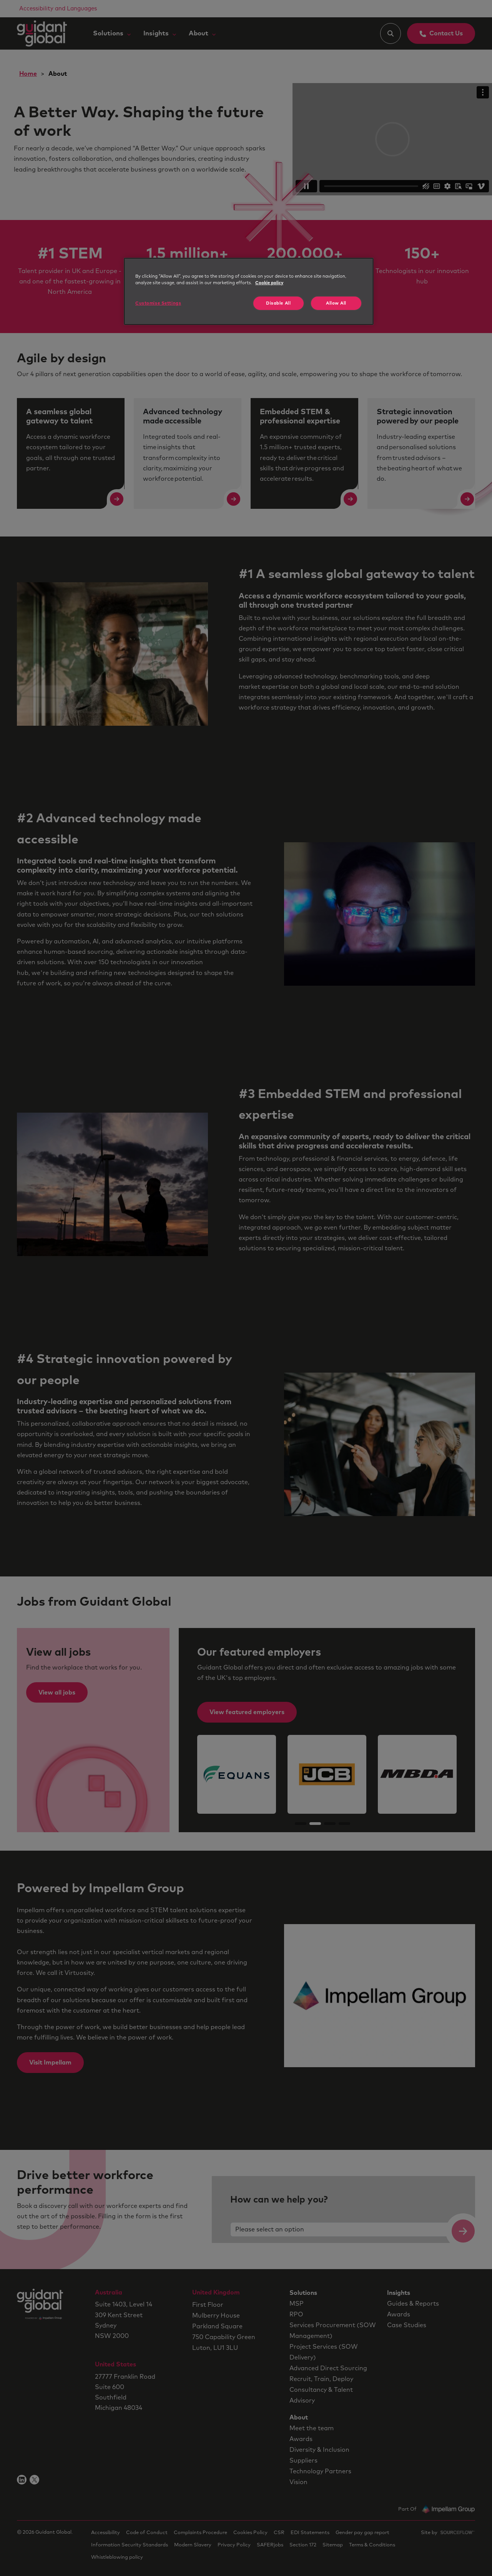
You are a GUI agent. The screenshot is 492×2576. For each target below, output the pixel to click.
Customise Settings (158, 303)
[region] (249, 291)
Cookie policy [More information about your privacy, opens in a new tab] (269, 283)
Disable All (278, 303)
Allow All (336, 303)
